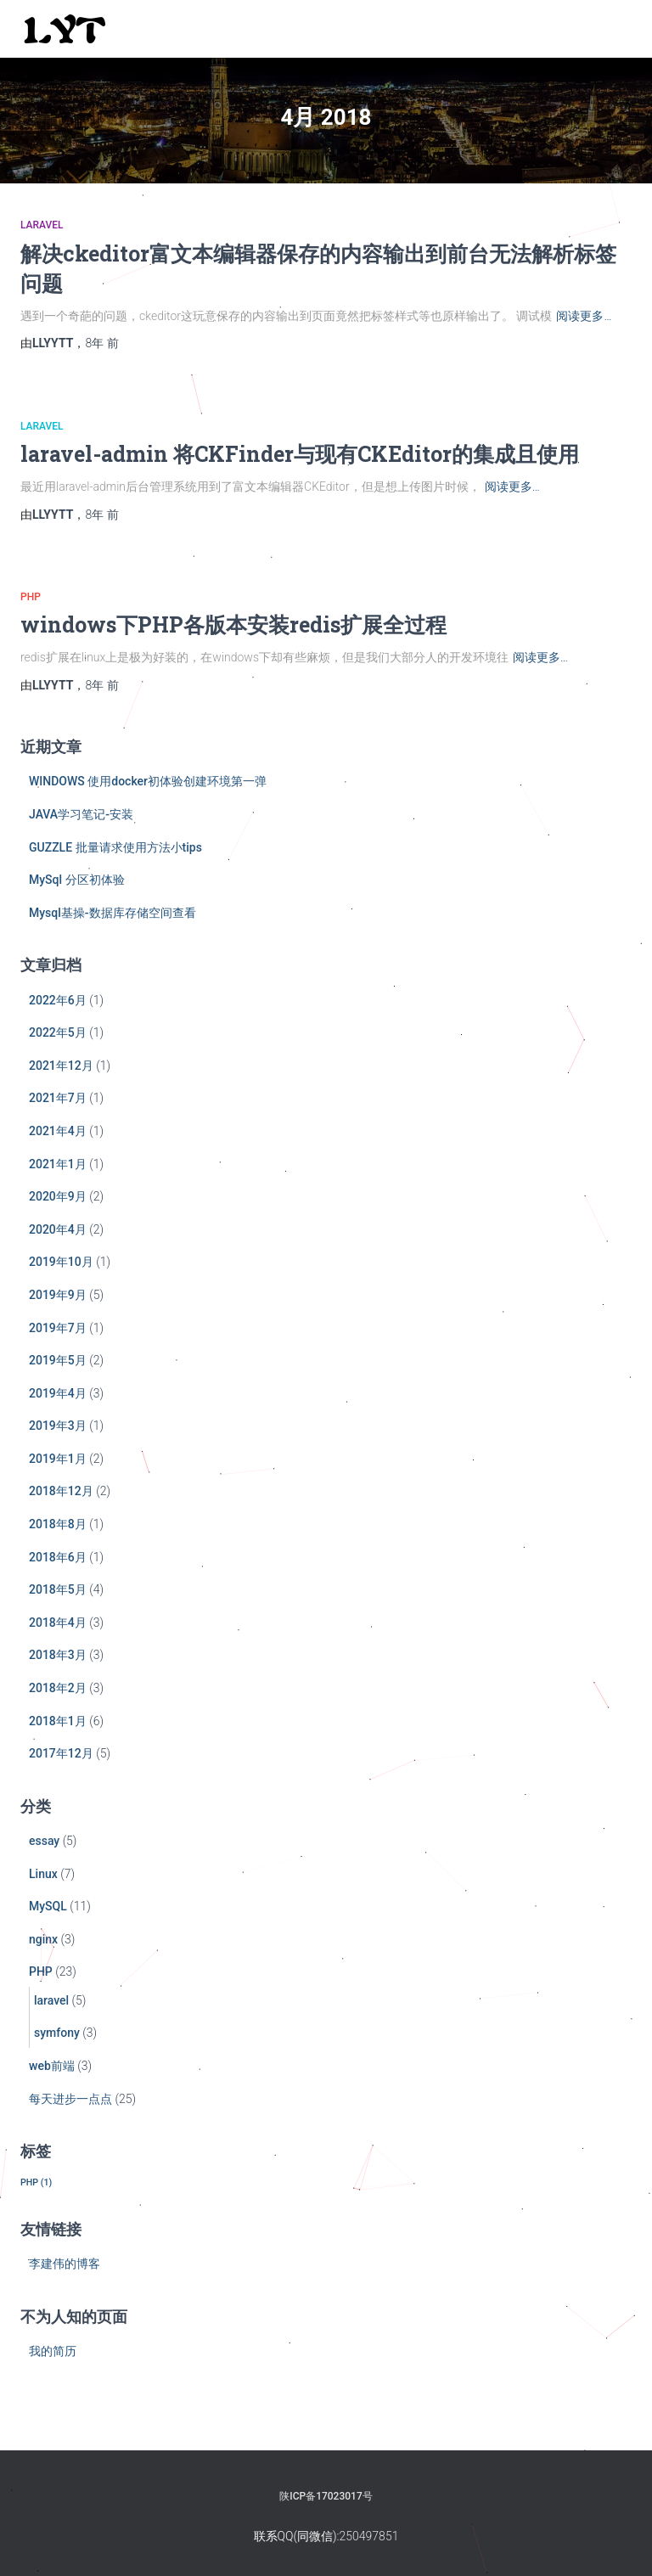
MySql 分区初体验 (77, 879)
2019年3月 (58, 1425)
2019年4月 (58, 1393)
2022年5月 (58, 1032)
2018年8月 (58, 1524)
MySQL (48, 1906)
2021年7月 (58, 1098)
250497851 (369, 2536)
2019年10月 (61, 1261)
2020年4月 (58, 1229)
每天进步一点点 (70, 2099)
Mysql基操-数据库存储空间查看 (112, 913)
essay (44, 1841)
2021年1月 (58, 1164)
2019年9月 (58, 1295)
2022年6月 (58, 1000)
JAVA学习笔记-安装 (81, 814)
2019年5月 (58, 1360)
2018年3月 (58, 1655)
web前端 (52, 2066)
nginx (43, 1939)
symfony (57, 2032)
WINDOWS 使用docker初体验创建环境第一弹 (148, 781)
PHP (30, 597)
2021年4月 (58, 1131)
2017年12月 (61, 1753)
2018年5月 (58, 1589)
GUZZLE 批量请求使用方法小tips (115, 847)
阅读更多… (583, 316)
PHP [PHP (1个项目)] (36, 2182)
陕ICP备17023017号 (325, 2496)
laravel (42, 225)
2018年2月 (58, 1688)
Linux (43, 1874)
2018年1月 (58, 1721)
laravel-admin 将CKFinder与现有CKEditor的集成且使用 (299, 454)
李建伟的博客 (64, 2263)
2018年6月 (58, 1557)
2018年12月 (61, 1491)
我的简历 (52, 2351)
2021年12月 (61, 1065)
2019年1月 (58, 1458)
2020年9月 (58, 1196)
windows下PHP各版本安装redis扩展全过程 (233, 624)
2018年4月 (58, 1622)
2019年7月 (58, 1328)
